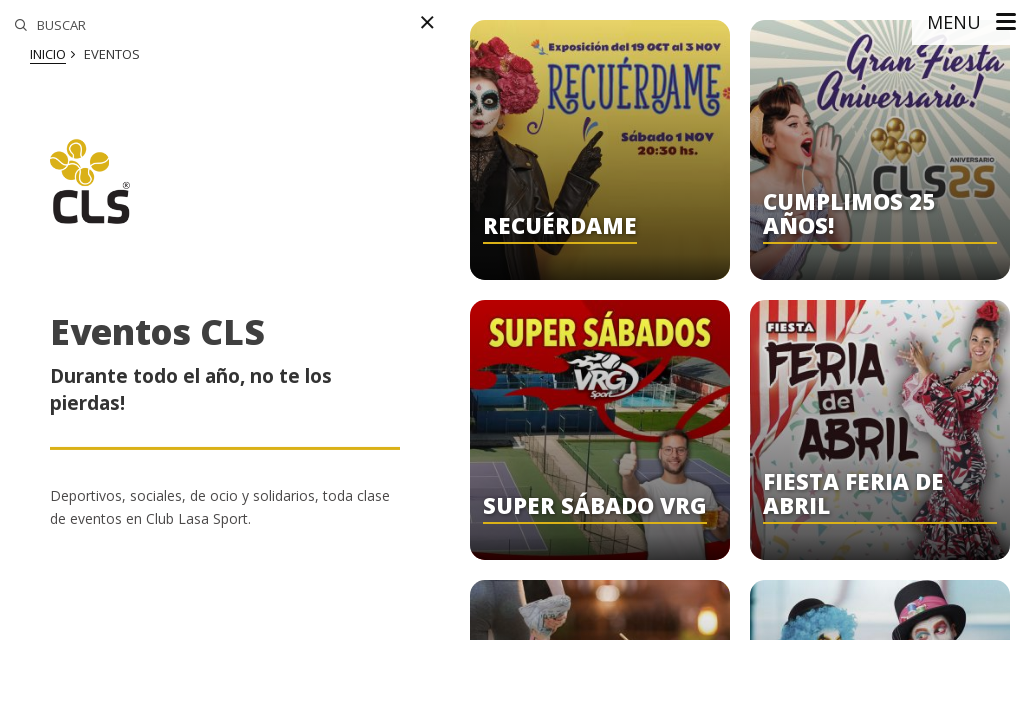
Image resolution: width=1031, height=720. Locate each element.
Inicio (48, 54)
